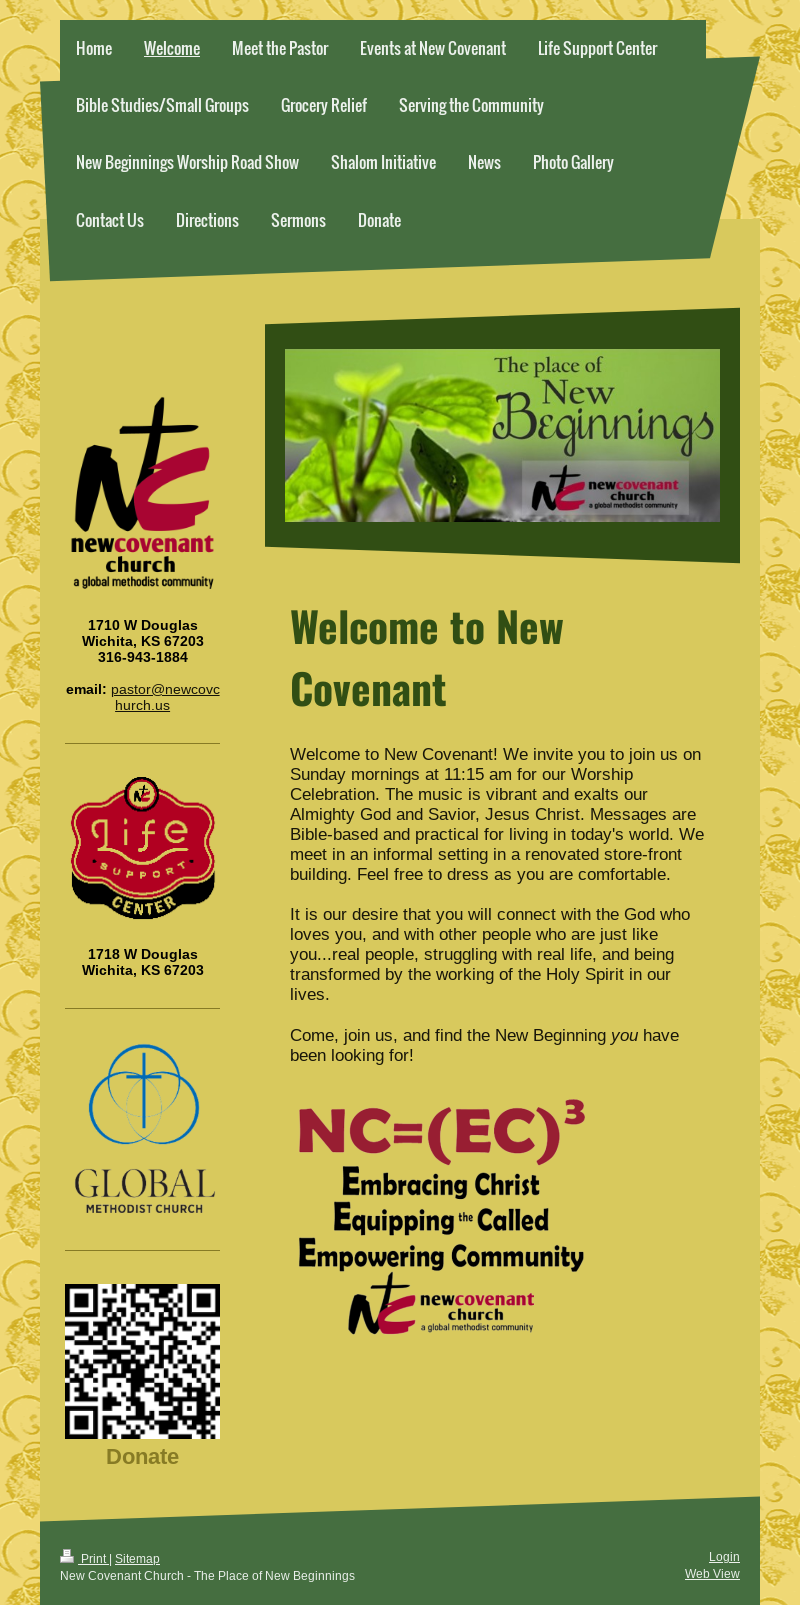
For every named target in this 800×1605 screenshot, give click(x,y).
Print (84, 1558)
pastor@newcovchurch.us (165, 697)
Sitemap (137, 1558)
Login (724, 1556)
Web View (712, 1573)
